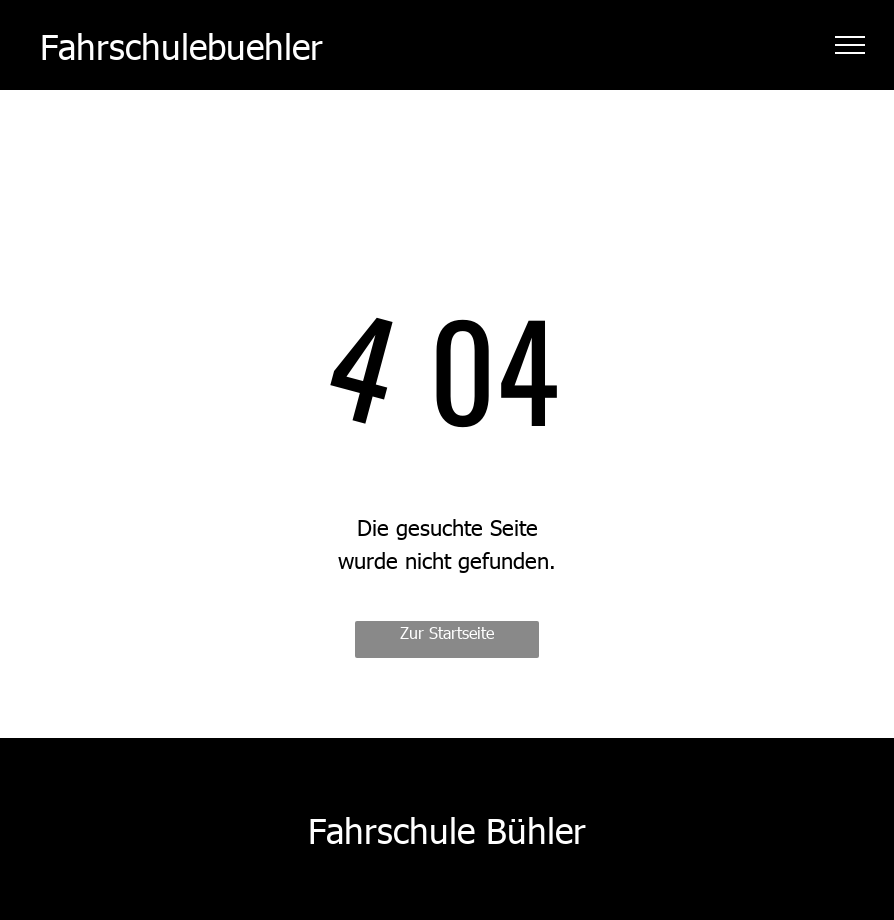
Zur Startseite (447, 632)
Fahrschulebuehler (181, 45)
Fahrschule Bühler (447, 829)
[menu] (850, 45)
